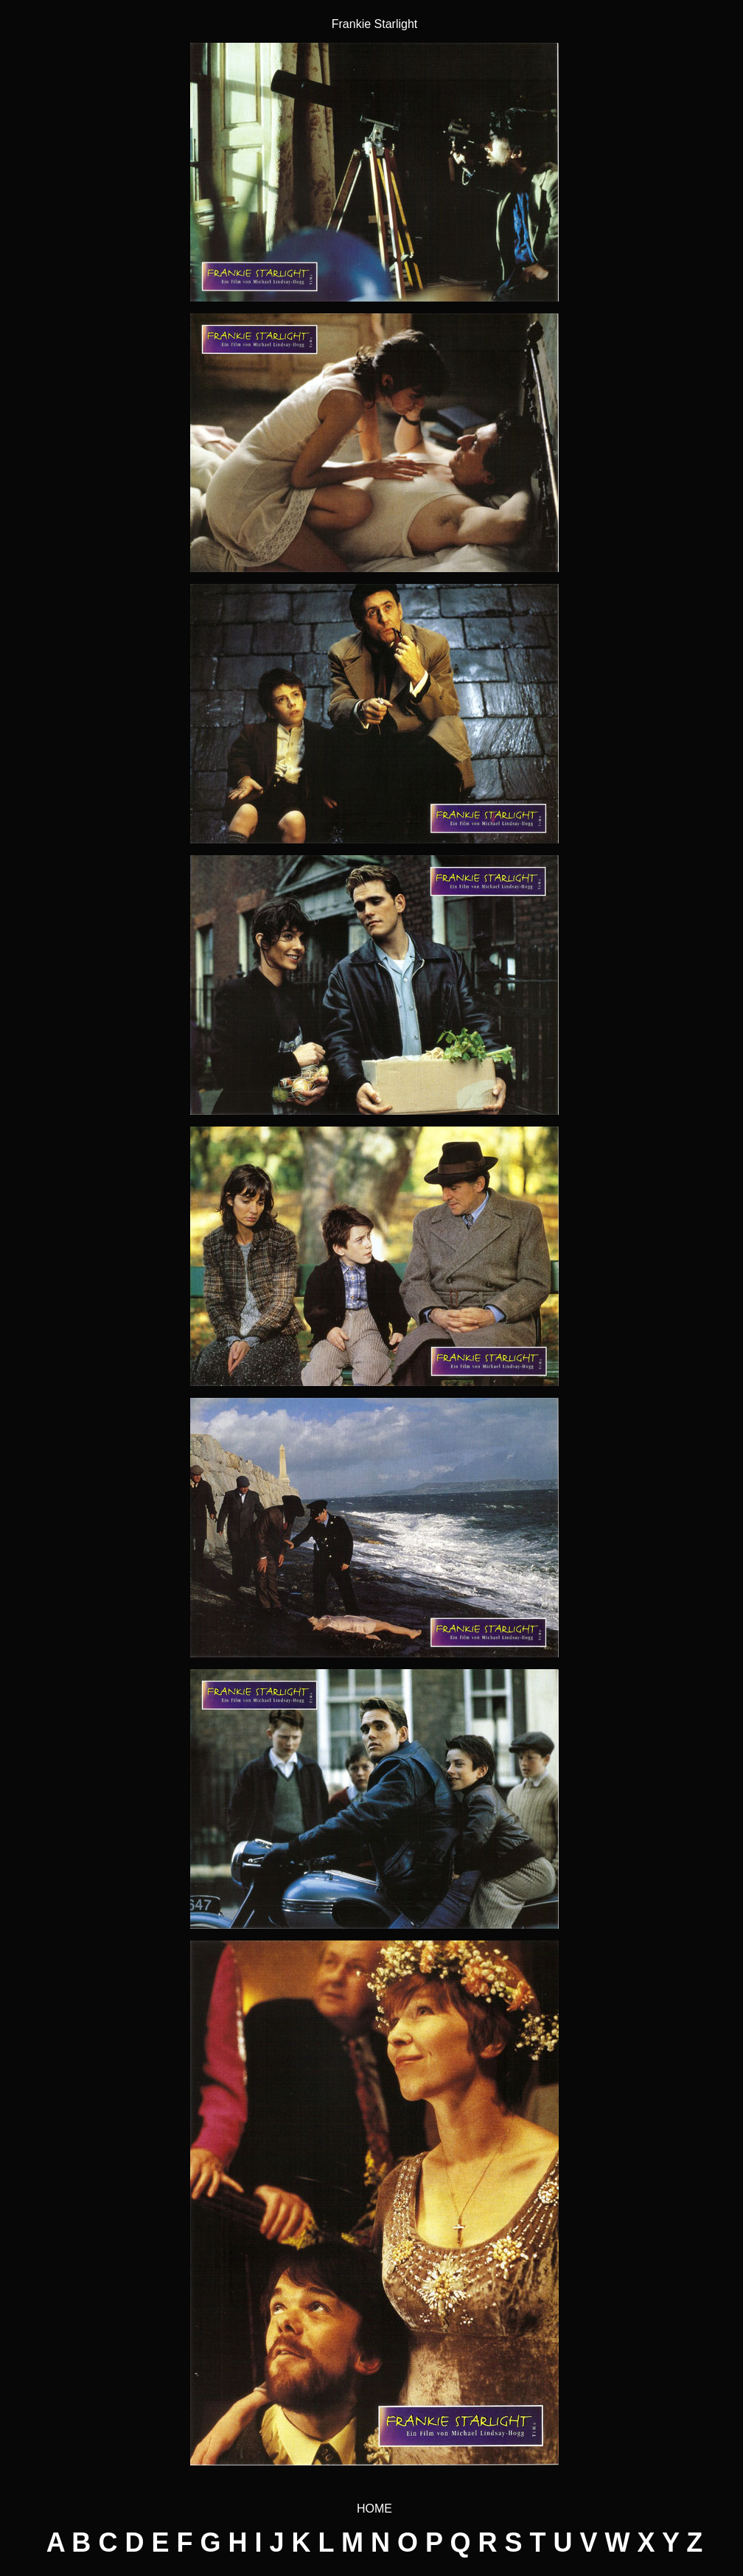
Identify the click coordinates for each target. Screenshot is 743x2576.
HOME (374, 2508)
